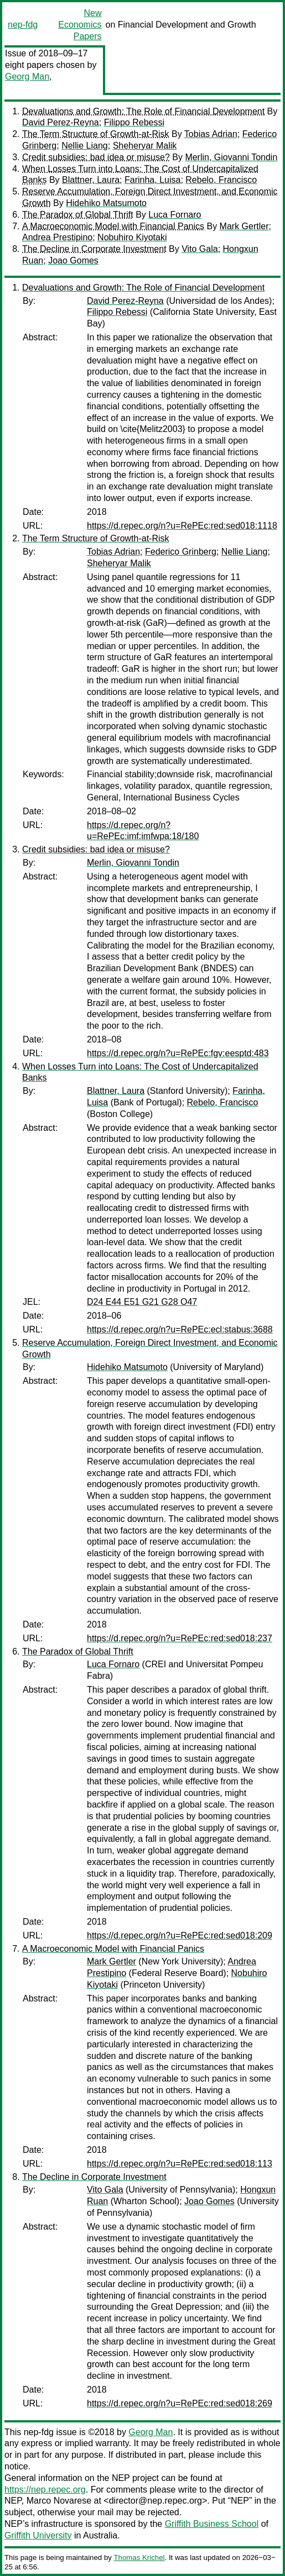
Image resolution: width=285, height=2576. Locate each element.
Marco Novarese (59, 2500)
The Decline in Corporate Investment (94, 249)
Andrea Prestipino (57, 237)
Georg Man (27, 76)
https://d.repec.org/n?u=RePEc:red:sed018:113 (179, 2163)
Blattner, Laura (91, 180)
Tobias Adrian (210, 134)
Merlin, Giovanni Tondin (231, 157)
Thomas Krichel (138, 2557)
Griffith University (38, 2535)
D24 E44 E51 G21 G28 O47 (142, 1302)
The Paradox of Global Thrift (77, 214)
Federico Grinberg (180, 551)
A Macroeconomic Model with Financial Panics (113, 226)
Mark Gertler (244, 226)
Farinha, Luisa (152, 180)
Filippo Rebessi (134, 122)
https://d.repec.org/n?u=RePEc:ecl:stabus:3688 (180, 1329)
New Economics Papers (79, 24)
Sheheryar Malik (145, 145)
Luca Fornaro (174, 214)
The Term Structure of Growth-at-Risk (95, 134)
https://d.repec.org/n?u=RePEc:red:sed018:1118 (182, 525)
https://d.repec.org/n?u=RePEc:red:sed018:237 (179, 1638)
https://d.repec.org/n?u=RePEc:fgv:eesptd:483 (178, 1053)
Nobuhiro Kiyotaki (132, 237)
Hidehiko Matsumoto (106, 203)
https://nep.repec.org (45, 2489)
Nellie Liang (84, 145)
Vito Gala (200, 249)
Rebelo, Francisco (221, 180)
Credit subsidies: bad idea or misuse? (96, 157)
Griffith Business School (212, 2523)
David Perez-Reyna (60, 122)
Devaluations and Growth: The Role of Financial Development (143, 111)
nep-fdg (23, 24)
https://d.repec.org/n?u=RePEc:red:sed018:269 (179, 2403)
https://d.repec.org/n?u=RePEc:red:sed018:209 (179, 1935)
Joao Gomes (73, 260)
